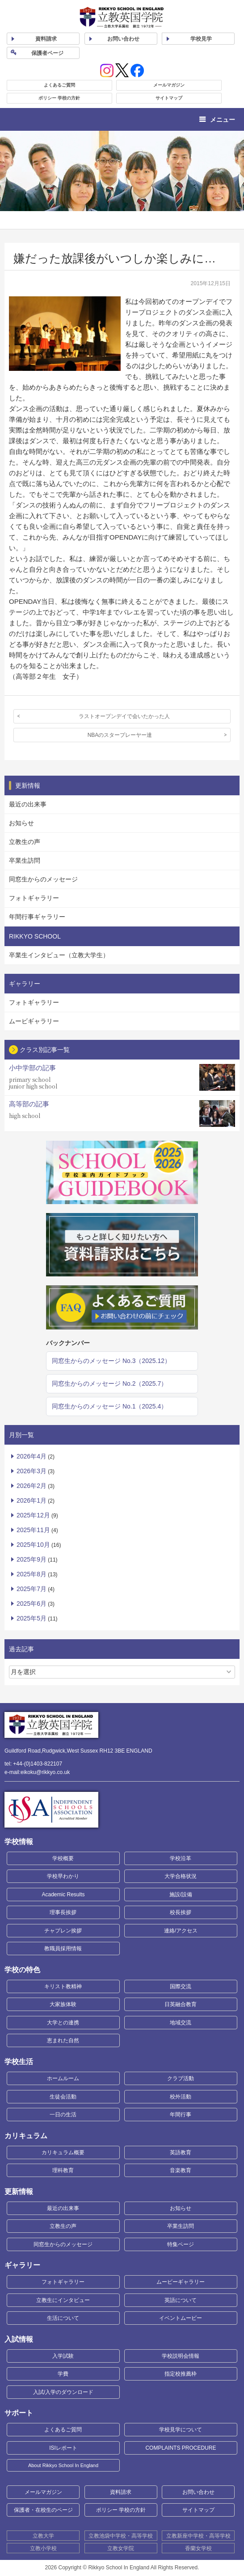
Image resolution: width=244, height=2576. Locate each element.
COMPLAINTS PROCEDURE (180, 2448)
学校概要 (63, 1858)
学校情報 (18, 1841)
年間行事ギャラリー (37, 916)
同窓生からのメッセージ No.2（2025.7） (109, 1383)
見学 (201, 39)
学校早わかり (63, 1876)
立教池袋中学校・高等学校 (120, 2536)
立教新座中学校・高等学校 (198, 2536)
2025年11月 (33, 1529)
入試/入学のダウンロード (63, 2392)
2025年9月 (31, 1559)
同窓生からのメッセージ (43, 879)
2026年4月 (31, 1456)
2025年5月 (31, 1618)
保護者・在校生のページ (43, 2510)
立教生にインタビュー (63, 2300)
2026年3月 (31, 1471)
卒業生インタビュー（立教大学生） (59, 955)
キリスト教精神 (63, 1986)
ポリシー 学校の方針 (59, 98)
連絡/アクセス (181, 1931)
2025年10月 (33, 1544)
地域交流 (180, 2022)
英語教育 (180, 2152)
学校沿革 (180, 1858)
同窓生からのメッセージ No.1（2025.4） (109, 1406)
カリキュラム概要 (63, 2152)
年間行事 (180, 2114)
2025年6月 (31, 1603)
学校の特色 (22, 1970)
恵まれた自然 (63, 2040)
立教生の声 (24, 841)
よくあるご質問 (59, 85)
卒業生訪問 (24, 860)
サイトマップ (169, 98)
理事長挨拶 (63, 1912)
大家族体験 (63, 2004)
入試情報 (18, 2339)
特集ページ (180, 2244)
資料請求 (120, 2492)
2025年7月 (31, 1588)
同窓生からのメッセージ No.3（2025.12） (111, 1360)
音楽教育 (180, 2170)
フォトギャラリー (34, 898)
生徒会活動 (63, 2097)
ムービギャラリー (34, 1021)
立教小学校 (43, 2548)
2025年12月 (33, 1515)
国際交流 (180, 1986)
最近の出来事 (27, 804)
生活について (63, 2318)
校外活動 (180, 2097)
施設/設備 (180, 1894)
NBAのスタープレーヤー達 (120, 735)
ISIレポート (63, 2448)
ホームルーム (63, 2078)
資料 (46, 39)
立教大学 (43, 2536)
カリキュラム (25, 2136)
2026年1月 (31, 1500)
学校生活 (18, 2061)
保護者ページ (47, 53)
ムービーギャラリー (180, 2282)
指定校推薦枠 (180, 2374)
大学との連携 (63, 2022)
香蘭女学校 (198, 2548)
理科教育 (63, 2170)
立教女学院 (120, 2548)
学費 (63, 2374)
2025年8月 (31, 1574)
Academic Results (63, 1894)
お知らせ (21, 823)
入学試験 (63, 2356)
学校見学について (180, 2429)
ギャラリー (22, 2265)
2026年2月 (31, 1485)
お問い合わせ (123, 39)
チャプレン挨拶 (63, 1931)
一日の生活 (63, 2114)
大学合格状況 (180, 1876)
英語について (180, 2300)
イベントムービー (180, 2318)
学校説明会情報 (180, 2356)
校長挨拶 (180, 1912)
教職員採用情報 (63, 1948)
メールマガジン (169, 85)
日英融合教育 (180, 2004)
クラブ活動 (180, 2078)
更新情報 (18, 2191)
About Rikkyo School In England (63, 2465)
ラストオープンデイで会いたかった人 (124, 716)
